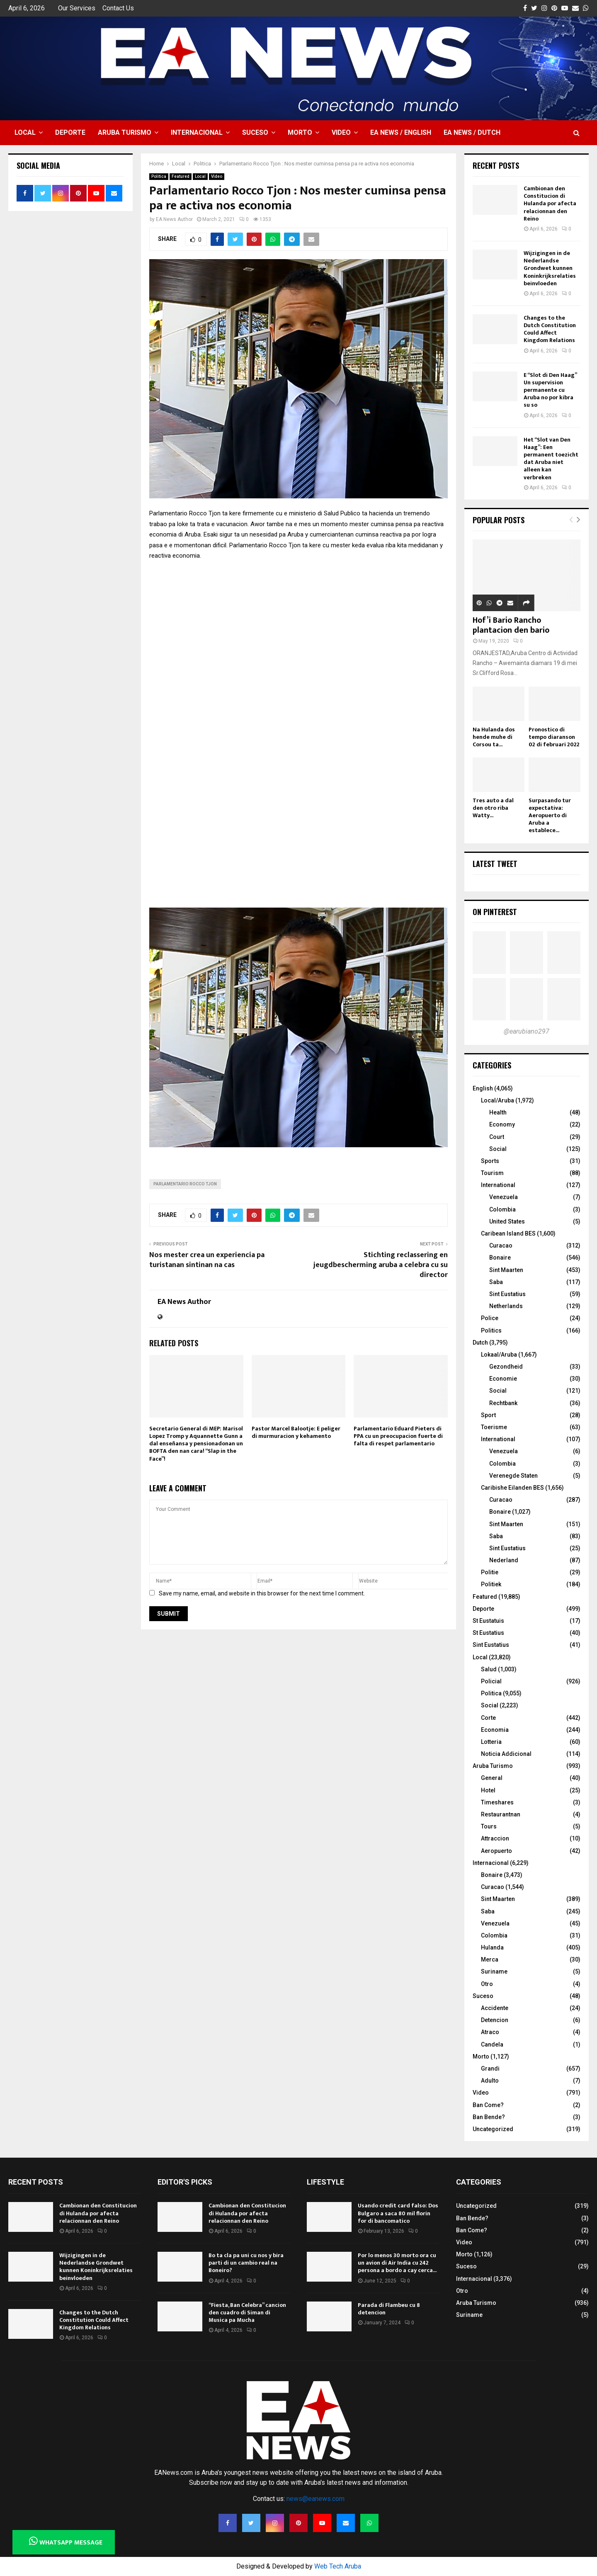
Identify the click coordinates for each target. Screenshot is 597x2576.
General (491, 1778)
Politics (491, 1330)
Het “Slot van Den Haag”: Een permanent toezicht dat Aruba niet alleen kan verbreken (551, 458)
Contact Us (118, 8)
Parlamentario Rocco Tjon (185, 1184)
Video (341, 132)
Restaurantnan (500, 1814)
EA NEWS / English (400, 132)
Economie (503, 1378)
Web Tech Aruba (337, 2566)
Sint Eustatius (507, 1294)
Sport (488, 1415)
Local (25, 132)
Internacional (197, 132)
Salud (489, 1669)
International (498, 1185)
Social (498, 1149)
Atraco (490, 2032)
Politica (158, 176)
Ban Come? (488, 2105)
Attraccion (495, 1838)
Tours (489, 1826)
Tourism (492, 1173)
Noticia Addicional (506, 1754)
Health (498, 1112)
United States (507, 1221)
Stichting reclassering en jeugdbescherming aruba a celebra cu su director (380, 1265)
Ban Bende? (489, 2117)
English (483, 1088)
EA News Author (174, 219)
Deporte (70, 132)
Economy (502, 1124)
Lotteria (491, 1741)
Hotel (488, 1790)
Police (489, 1318)
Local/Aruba (497, 1100)
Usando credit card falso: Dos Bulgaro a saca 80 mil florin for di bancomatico (398, 2213)
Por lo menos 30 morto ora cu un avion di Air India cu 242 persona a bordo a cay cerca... (397, 2263)
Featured (180, 176)
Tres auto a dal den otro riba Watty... (493, 808)
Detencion (494, 2020)
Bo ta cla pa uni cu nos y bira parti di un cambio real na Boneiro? (246, 2263)
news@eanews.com (315, 2499)
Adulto (490, 2080)
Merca (489, 1959)
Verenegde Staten (513, 1475)
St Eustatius (488, 1632)
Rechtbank (503, 1403)
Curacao (500, 1245)
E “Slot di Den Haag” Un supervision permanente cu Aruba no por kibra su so (550, 390)
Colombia (502, 1209)
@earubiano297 (526, 1031)
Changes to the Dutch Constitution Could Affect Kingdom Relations (550, 329)
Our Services (76, 8)
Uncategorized (493, 2129)
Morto (300, 132)
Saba (496, 1282)
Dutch (480, 1342)
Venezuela (503, 1197)
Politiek (491, 1584)
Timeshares (497, 1802)
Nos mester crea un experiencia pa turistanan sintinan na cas (207, 1260)
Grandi (490, 2068)
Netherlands (506, 1306)
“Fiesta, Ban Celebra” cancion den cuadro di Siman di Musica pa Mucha (247, 2312)
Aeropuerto (496, 1851)
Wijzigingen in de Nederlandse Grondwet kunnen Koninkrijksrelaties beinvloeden (550, 268)
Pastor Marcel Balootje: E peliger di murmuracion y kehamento (296, 1432)
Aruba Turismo (124, 132)
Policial (491, 1681)
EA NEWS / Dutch (472, 132)
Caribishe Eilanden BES (512, 1487)
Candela (492, 2044)
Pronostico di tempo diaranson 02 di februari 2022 (554, 737)
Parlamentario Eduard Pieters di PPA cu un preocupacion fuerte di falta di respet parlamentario (398, 1436)
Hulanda (492, 1947)
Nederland (503, 1560)
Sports (490, 1161)
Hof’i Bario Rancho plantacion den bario (511, 625)
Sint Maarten (506, 1270)
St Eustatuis (488, 1620)
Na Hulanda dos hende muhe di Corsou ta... (494, 737)
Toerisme (494, 1427)
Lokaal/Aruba (499, 1354)
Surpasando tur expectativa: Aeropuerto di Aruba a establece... (550, 815)
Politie (489, 1572)
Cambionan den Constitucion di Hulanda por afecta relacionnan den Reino (550, 203)
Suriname (494, 1971)
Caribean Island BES (508, 1233)
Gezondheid (506, 1366)
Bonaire (500, 1257)
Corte (488, 1717)
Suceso (255, 132)
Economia (495, 1729)
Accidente (494, 2008)
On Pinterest (495, 911)
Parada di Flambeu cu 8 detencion (389, 2308)
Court (496, 1137)
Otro (487, 1984)
